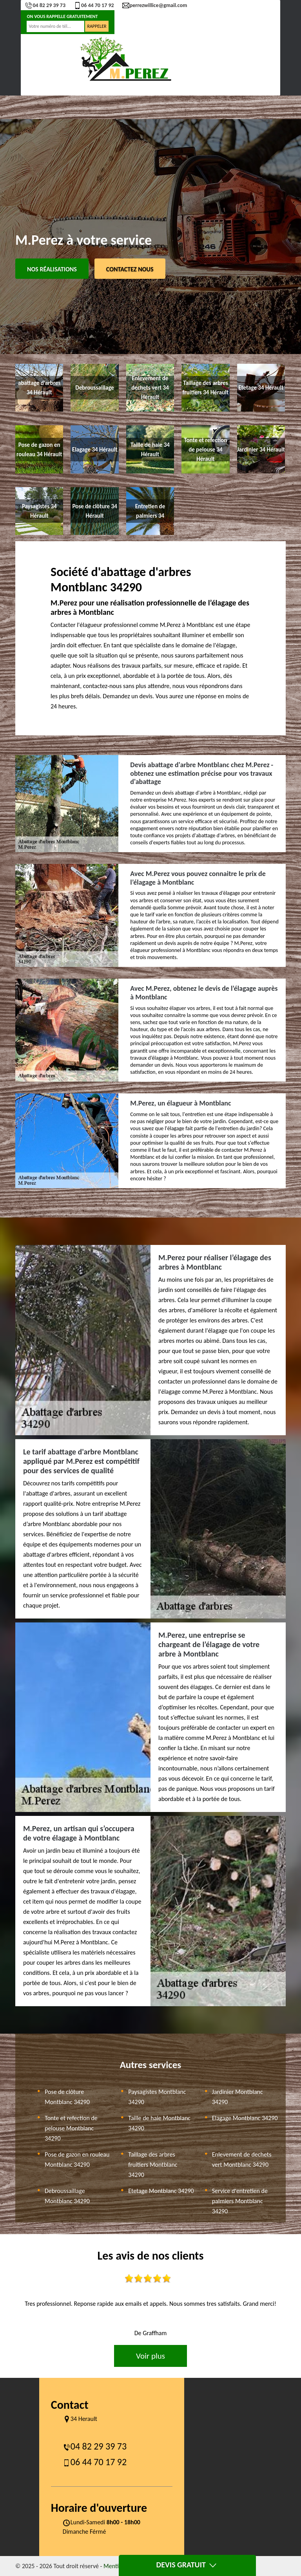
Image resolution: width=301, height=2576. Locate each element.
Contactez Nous (130, 269)
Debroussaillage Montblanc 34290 (67, 2196)
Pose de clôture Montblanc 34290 (67, 2097)
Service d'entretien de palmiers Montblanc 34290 (240, 2201)
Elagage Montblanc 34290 (245, 2118)
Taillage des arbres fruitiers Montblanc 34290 (152, 2165)
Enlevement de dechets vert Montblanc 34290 (242, 2159)
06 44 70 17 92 (93, 5)
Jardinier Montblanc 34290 (237, 2097)
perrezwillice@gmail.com (154, 5)
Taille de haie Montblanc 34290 (159, 2123)
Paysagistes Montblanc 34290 (157, 2097)
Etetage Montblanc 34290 (161, 2191)
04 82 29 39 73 (45, 5)
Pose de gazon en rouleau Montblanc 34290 (77, 2159)
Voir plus (150, 2356)
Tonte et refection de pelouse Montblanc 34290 (71, 2128)
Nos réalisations (52, 269)
